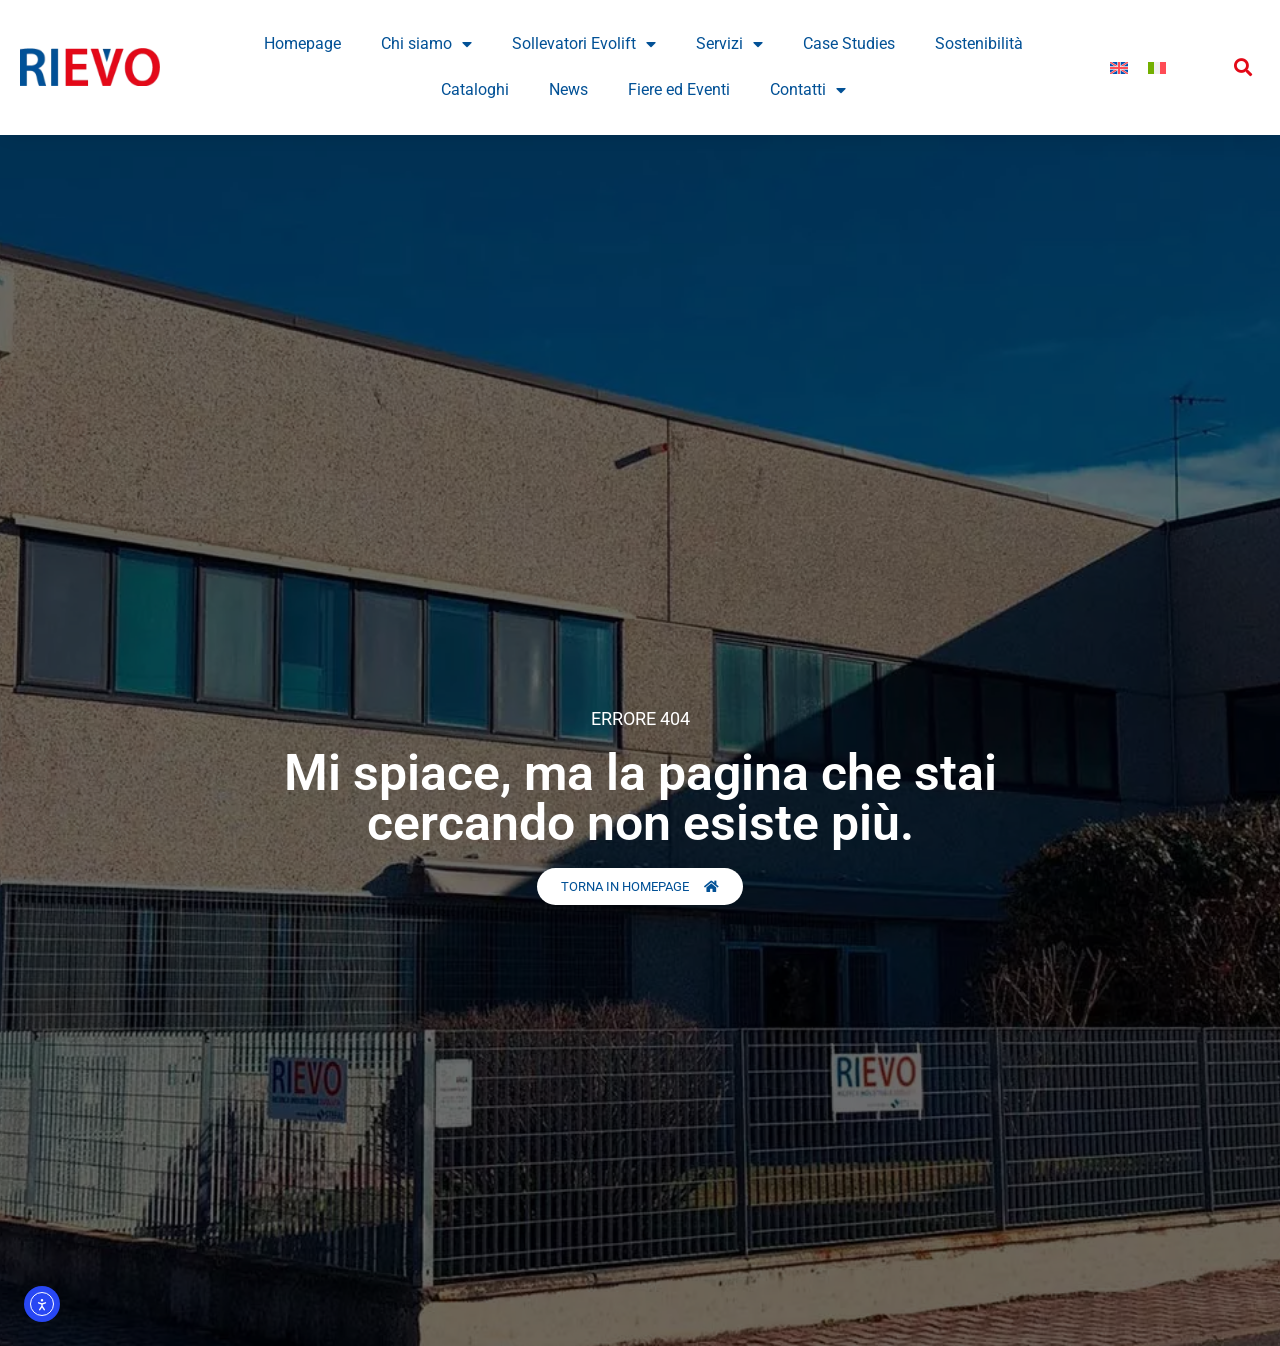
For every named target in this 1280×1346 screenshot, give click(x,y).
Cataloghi (475, 89)
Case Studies (849, 43)
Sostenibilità (979, 43)
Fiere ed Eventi (679, 89)
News (568, 89)
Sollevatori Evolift (584, 44)
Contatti (808, 90)
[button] (1243, 67)
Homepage (302, 43)
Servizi (729, 44)
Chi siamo (426, 44)
